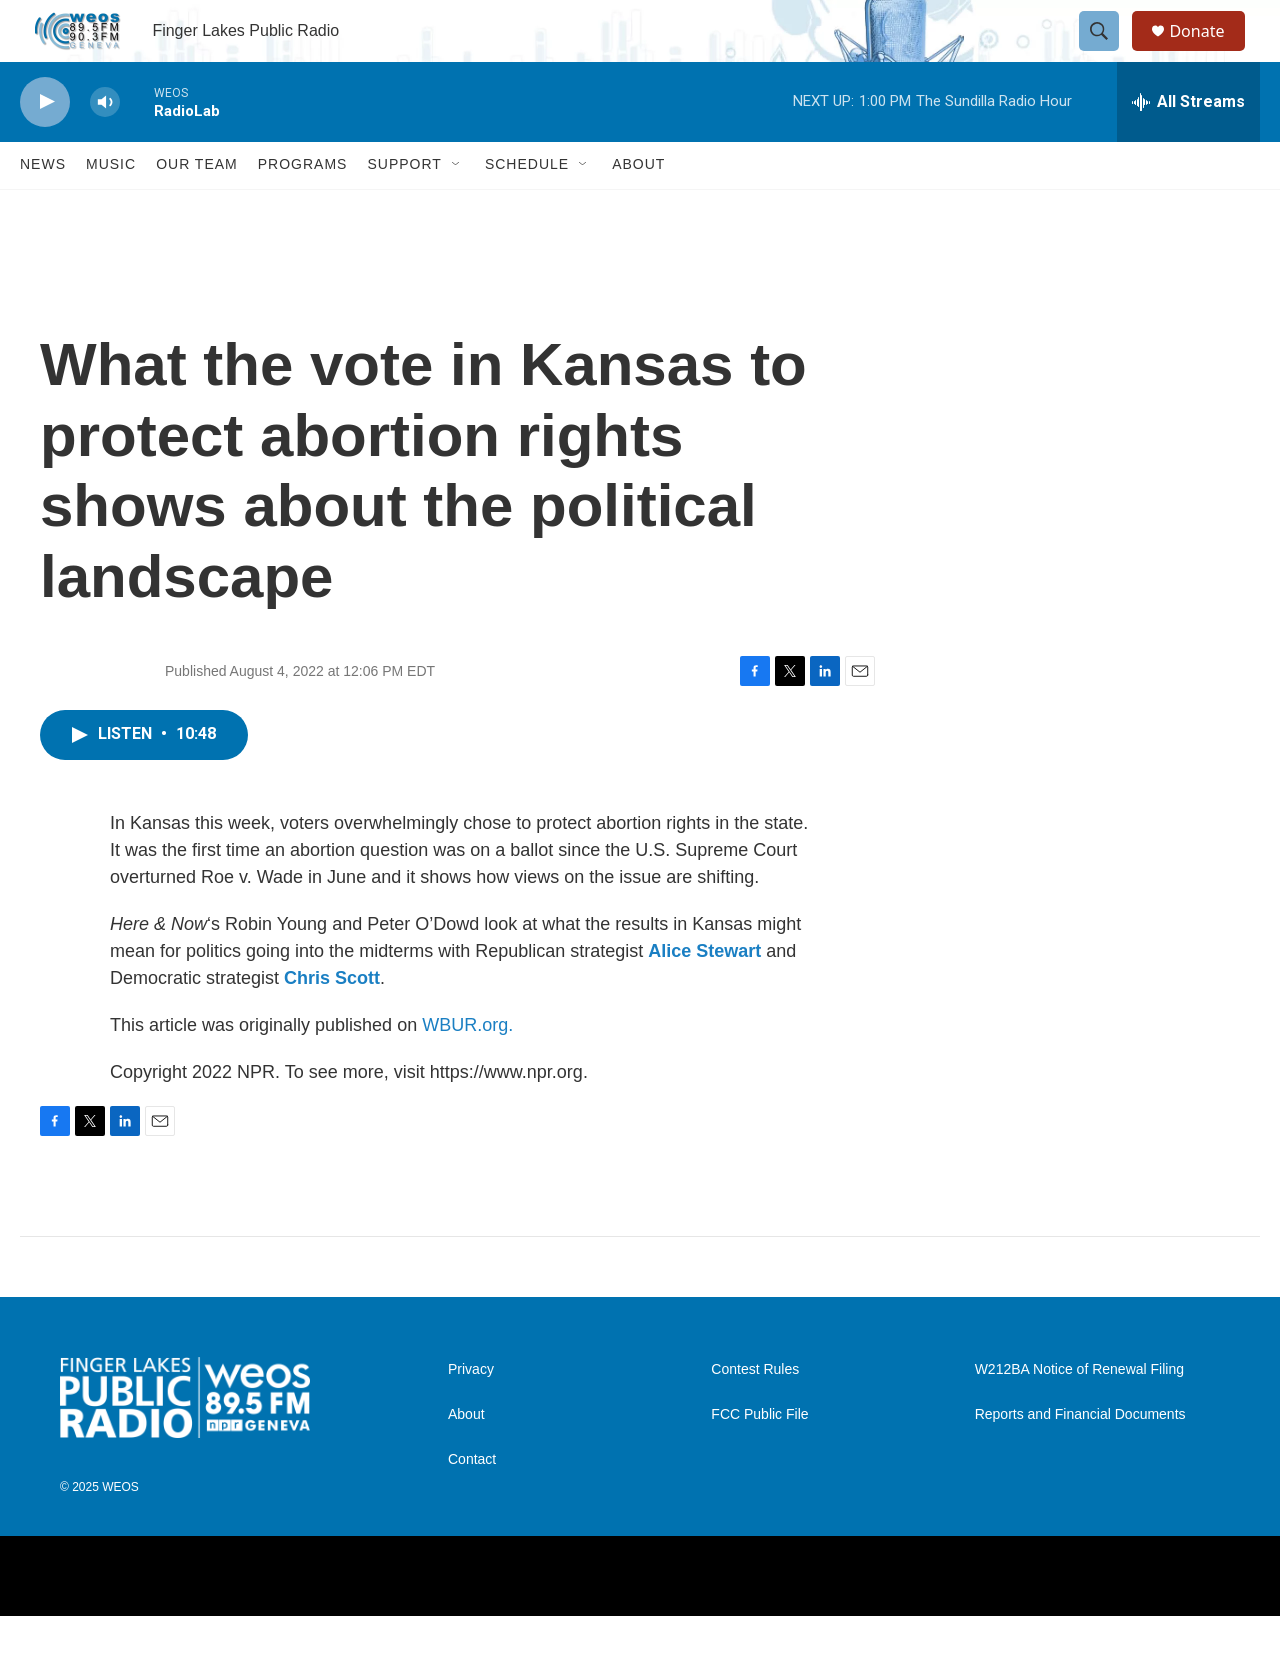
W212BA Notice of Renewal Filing (1079, 1413)
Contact (472, 1503)
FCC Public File (759, 1458)
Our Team (197, 208)
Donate (1209, 52)
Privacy (471, 1413)
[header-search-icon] (1108, 53)
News (43, 208)
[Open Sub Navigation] (457, 208)
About (638, 208)
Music (111, 208)
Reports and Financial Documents (1080, 1458)
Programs (303, 208)
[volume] (105, 145)
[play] (45, 145)
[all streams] (1188, 145)
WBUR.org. (467, 1068)
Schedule (527, 208)
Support (404, 208)
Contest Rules (755, 1413)
